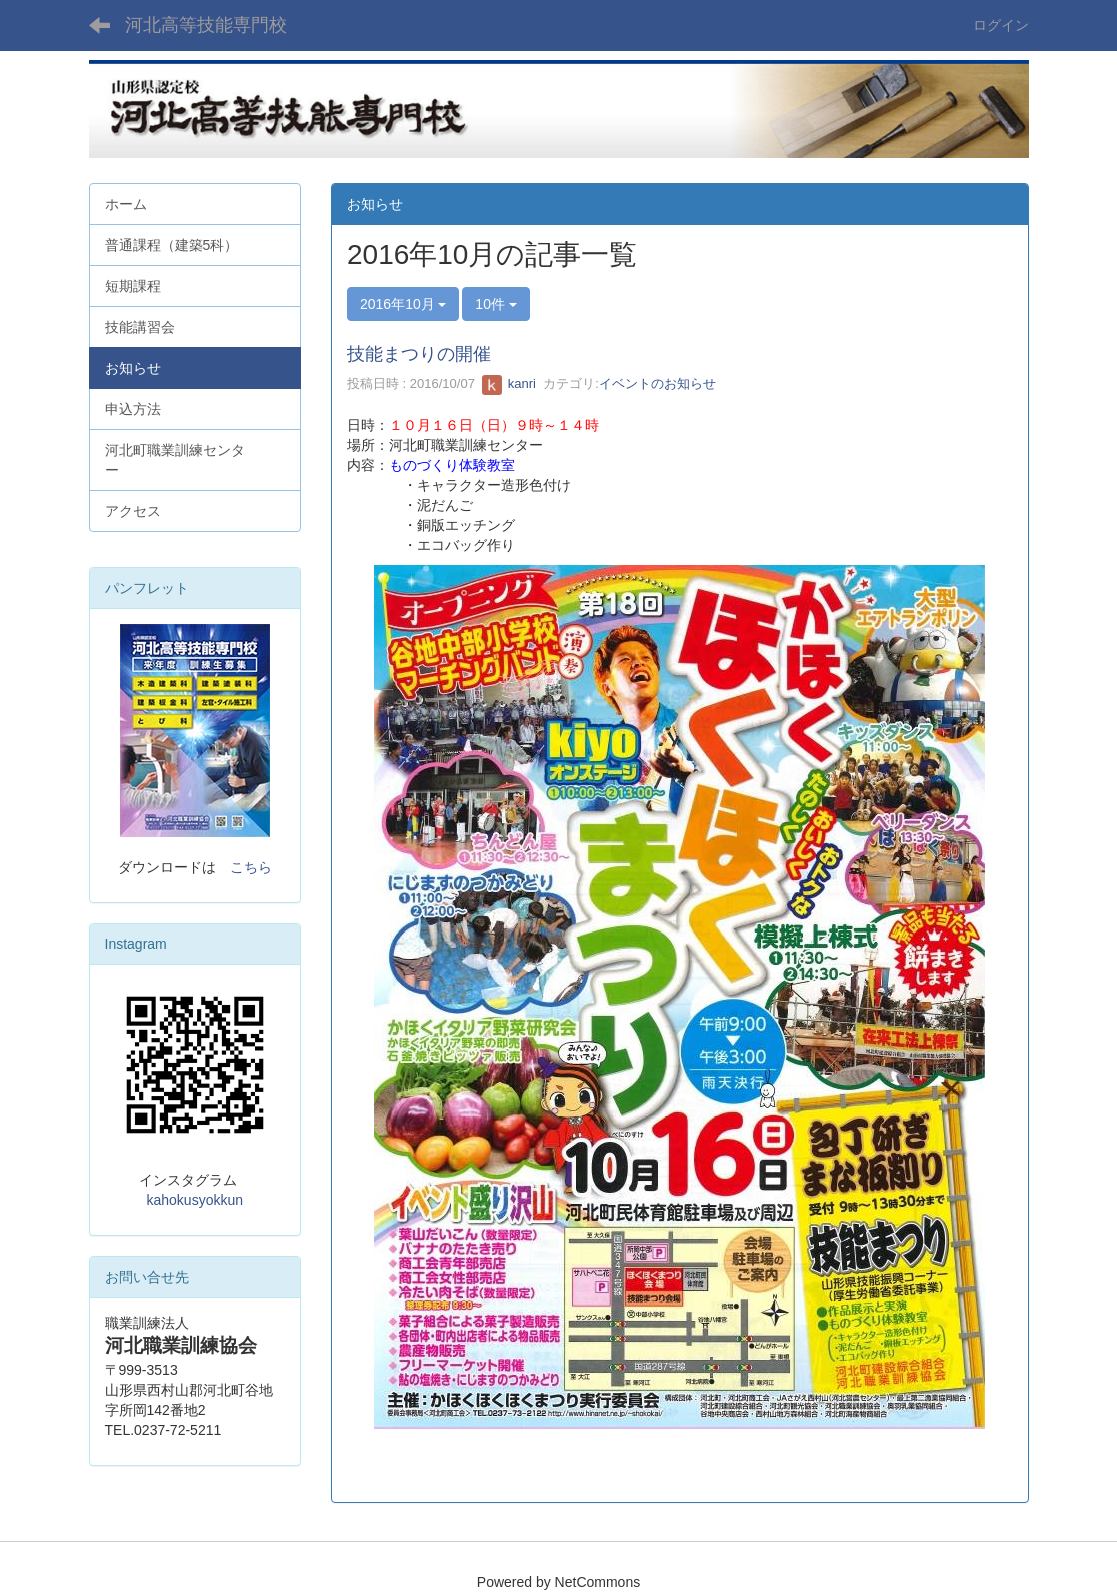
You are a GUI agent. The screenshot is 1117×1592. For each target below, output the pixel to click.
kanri (509, 383)
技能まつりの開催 (419, 354)
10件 (495, 304)
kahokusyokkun (194, 1200)
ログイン (1001, 25)
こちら (251, 867)
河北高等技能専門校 (206, 25)
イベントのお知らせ (657, 383)
